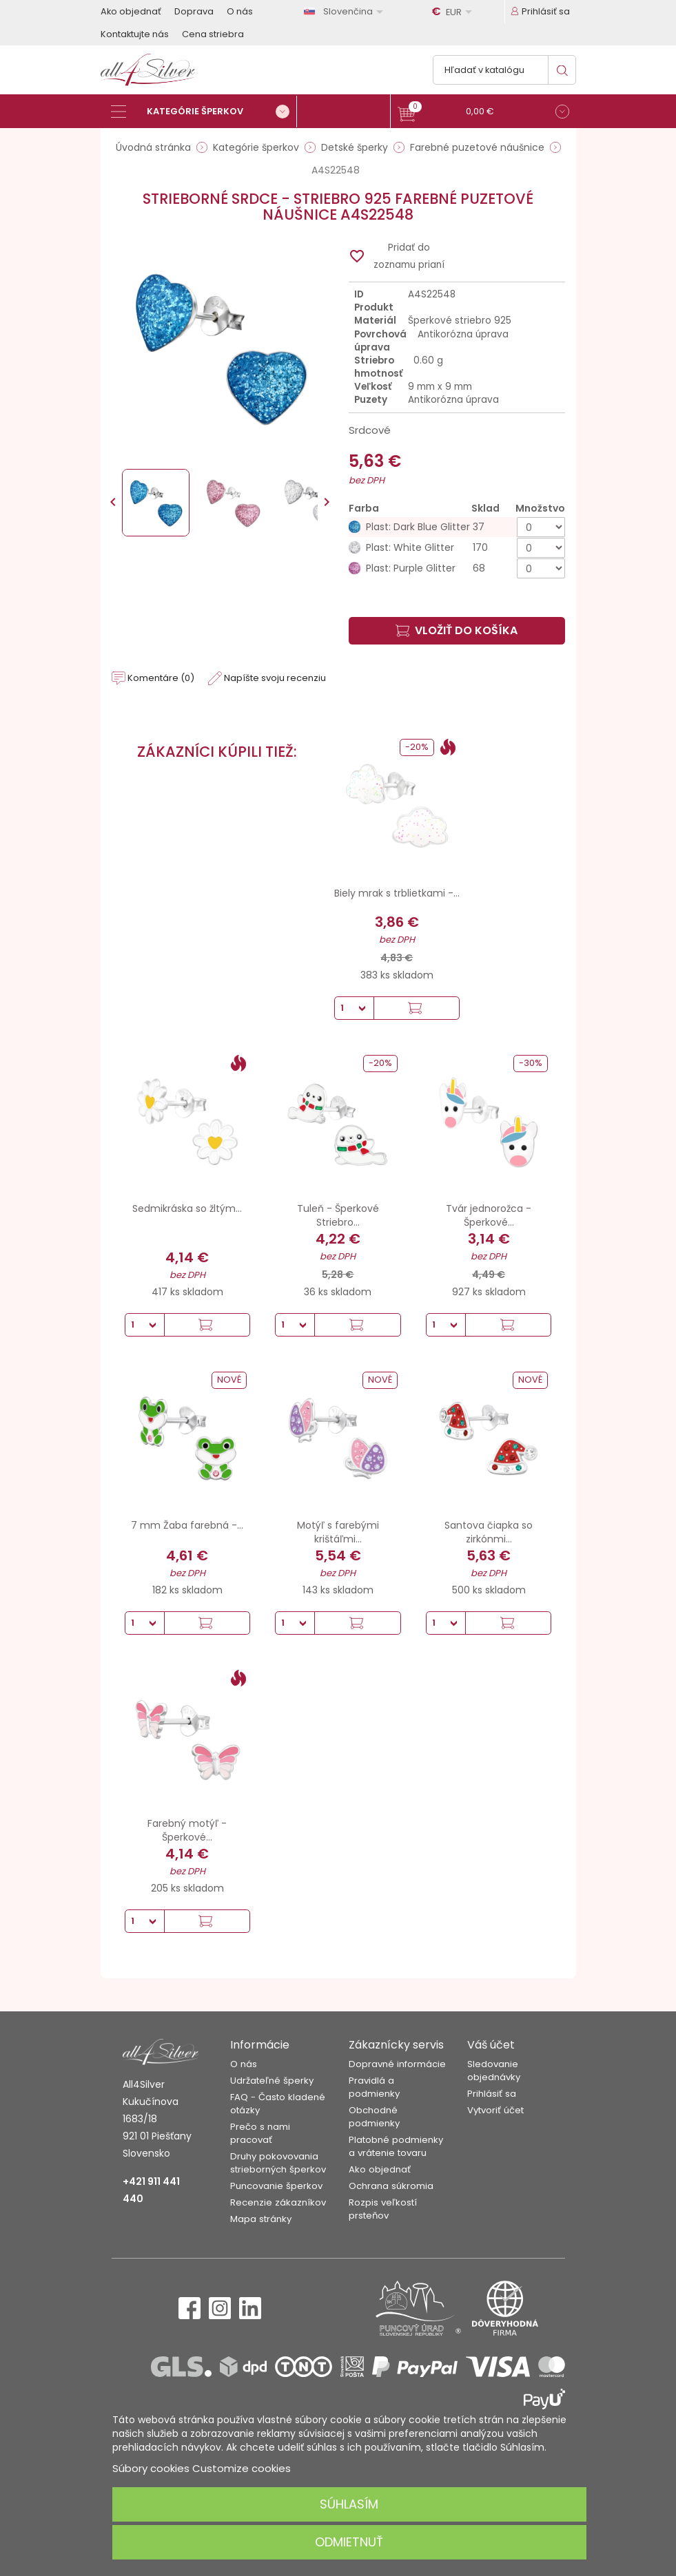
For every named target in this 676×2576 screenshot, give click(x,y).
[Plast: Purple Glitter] (457, 568)
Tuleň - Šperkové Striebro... (338, 1215)
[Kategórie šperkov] (204, 111)
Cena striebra (213, 34)
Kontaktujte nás (135, 34)
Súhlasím (349, 2504)
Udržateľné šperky (272, 2080)
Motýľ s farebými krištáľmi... (338, 1532)
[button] (483, 113)
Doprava (194, 11)
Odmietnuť (349, 2542)
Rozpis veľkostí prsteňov (383, 2209)
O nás (240, 11)
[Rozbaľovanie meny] (454, 11)
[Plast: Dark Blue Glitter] (457, 527)
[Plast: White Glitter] (457, 548)
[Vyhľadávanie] (504, 70)
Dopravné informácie (397, 2064)
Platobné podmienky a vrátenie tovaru (396, 2146)
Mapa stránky (260, 2219)
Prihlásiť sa (491, 2093)
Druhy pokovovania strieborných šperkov (278, 2163)
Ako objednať (131, 11)
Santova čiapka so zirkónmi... (488, 1532)
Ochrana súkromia (391, 2185)
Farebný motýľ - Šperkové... (187, 1830)
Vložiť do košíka (457, 630)
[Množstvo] (541, 527)
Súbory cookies (151, 2468)
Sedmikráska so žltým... (187, 1208)
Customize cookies (241, 2468)
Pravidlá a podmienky (374, 2087)
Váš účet (491, 2045)
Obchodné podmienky (374, 2117)
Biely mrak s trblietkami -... (397, 893)
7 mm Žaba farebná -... (187, 1525)
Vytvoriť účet (495, 2110)
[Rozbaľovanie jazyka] (345, 11)
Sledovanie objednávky (493, 2070)
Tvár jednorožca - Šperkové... (488, 1215)
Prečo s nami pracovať (260, 2133)
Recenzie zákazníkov (278, 2202)
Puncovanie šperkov (276, 2185)
